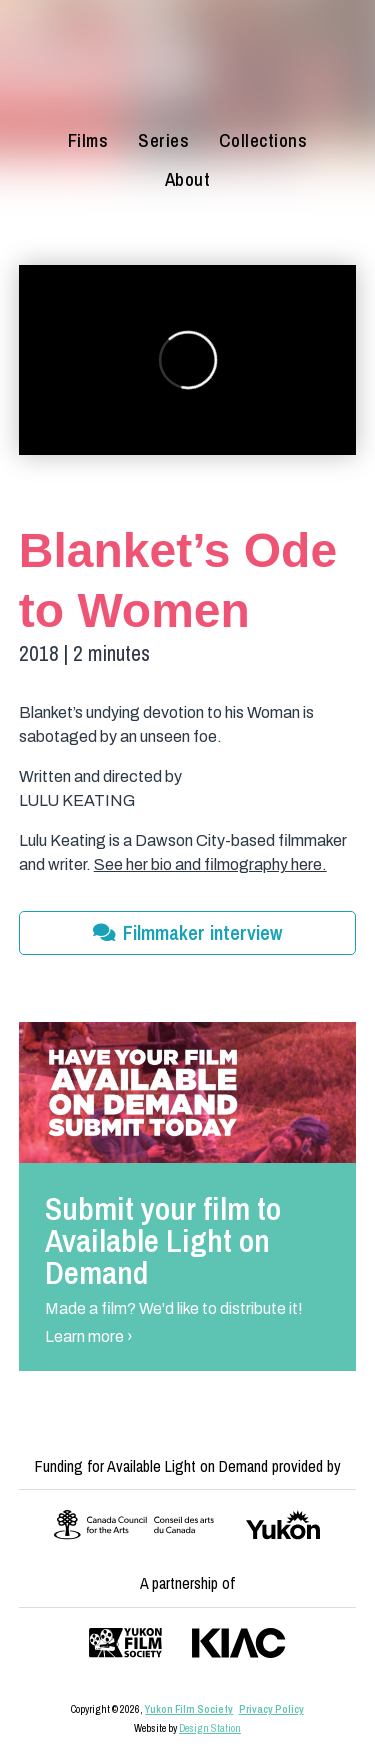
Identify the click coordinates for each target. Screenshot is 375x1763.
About (188, 179)
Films (88, 140)
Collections (263, 140)
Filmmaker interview (187, 932)
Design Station (210, 1728)
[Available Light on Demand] (187, 64)
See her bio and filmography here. (210, 864)
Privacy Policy (271, 1709)
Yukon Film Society (189, 1709)
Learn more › (89, 1336)
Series (163, 140)
